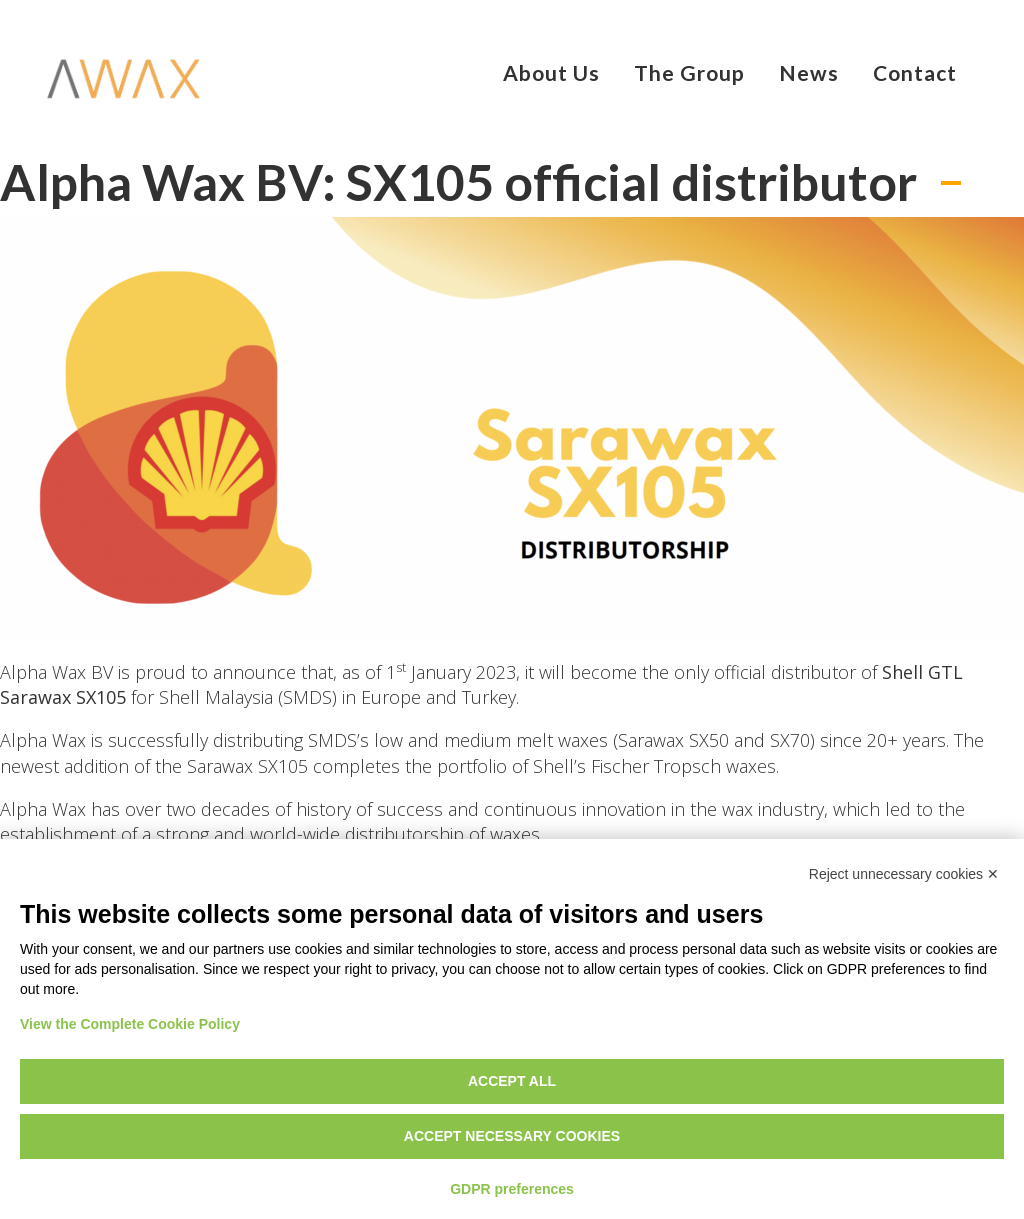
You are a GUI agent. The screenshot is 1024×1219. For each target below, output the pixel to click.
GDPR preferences (512, 1189)
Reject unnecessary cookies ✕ (904, 874)
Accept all (512, 1081)
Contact (915, 72)
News (809, 72)
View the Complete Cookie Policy (130, 1024)
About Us (551, 72)
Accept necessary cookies (512, 1136)
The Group (689, 72)
